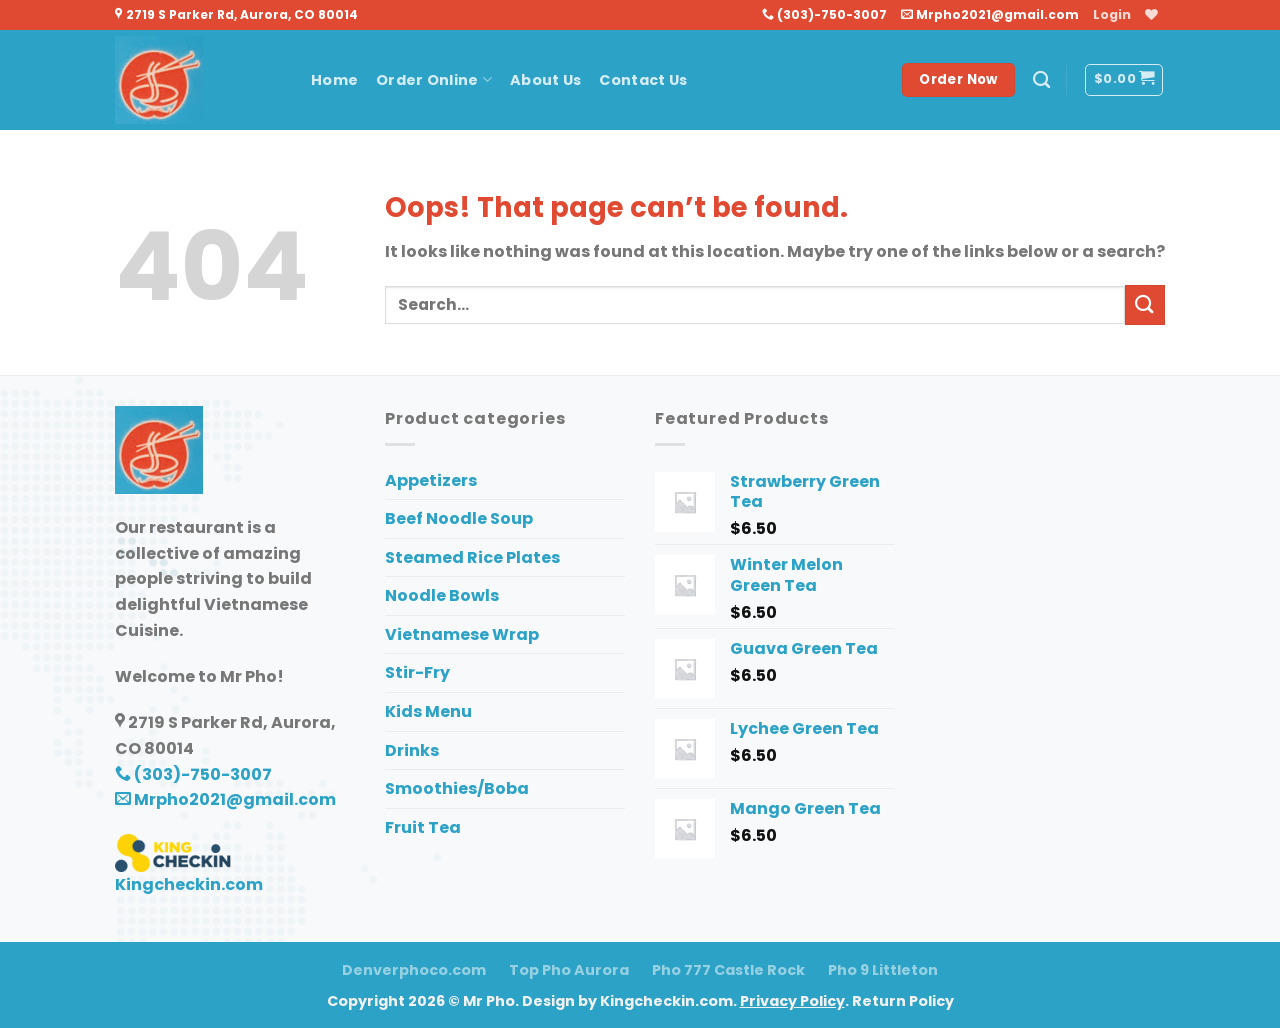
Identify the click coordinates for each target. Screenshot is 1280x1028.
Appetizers (431, 480)
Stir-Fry (417, 672)
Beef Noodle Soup (459, 518)
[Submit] (1145, 304)
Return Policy (903, 1001)
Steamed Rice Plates (472, 557)
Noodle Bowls (442, 595)
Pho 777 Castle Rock (728, 970)
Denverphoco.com (414, 970)
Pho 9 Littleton (883, 970)
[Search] (1041, 80)
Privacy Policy (792, 1001)
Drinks (412, 750)
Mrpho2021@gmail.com (990, 14)
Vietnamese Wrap (462, 634)
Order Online (434, 80)
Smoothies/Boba (457, 788)
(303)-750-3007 (824, 14)
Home (334, 80)
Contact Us (643, 80)
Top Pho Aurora (569, 970)
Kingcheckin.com (189, 884)
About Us (545, 80)
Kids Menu (428, 711)
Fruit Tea (423, 827)
